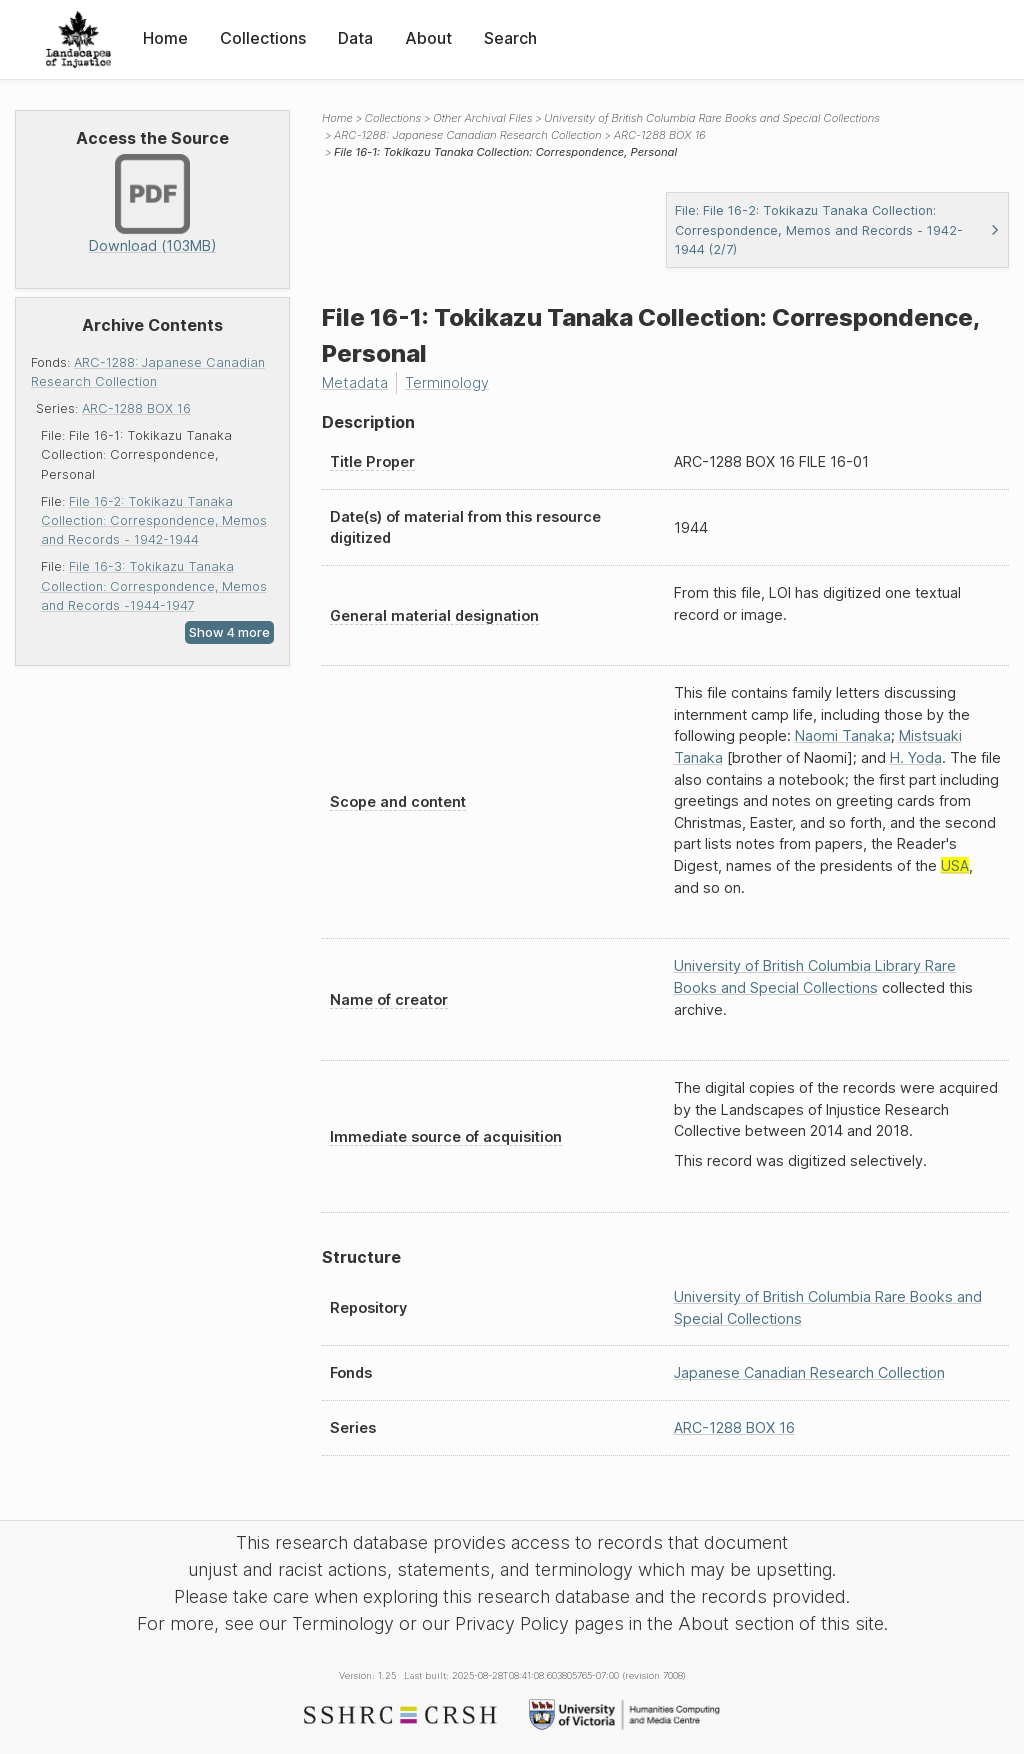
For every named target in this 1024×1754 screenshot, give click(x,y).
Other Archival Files (482, 118)
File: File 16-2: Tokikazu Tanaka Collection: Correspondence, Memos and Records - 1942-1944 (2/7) (838, 229)
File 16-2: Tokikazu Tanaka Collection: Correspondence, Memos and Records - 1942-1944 (154, 520)
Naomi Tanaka (843, 735)
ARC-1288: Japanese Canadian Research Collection (468, 135)
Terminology (447, 382)
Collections (263, 38)
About (428, 38)
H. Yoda (916, 757)
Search (510, 38)
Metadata (355, 382)
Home (165, 38)
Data (355, 38)
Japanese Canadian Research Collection (809, 1372)
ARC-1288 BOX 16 (136, 408)
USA (955, 865)
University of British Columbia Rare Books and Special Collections (712, 118)
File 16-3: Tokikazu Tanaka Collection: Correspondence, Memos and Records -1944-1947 (154, 585)
